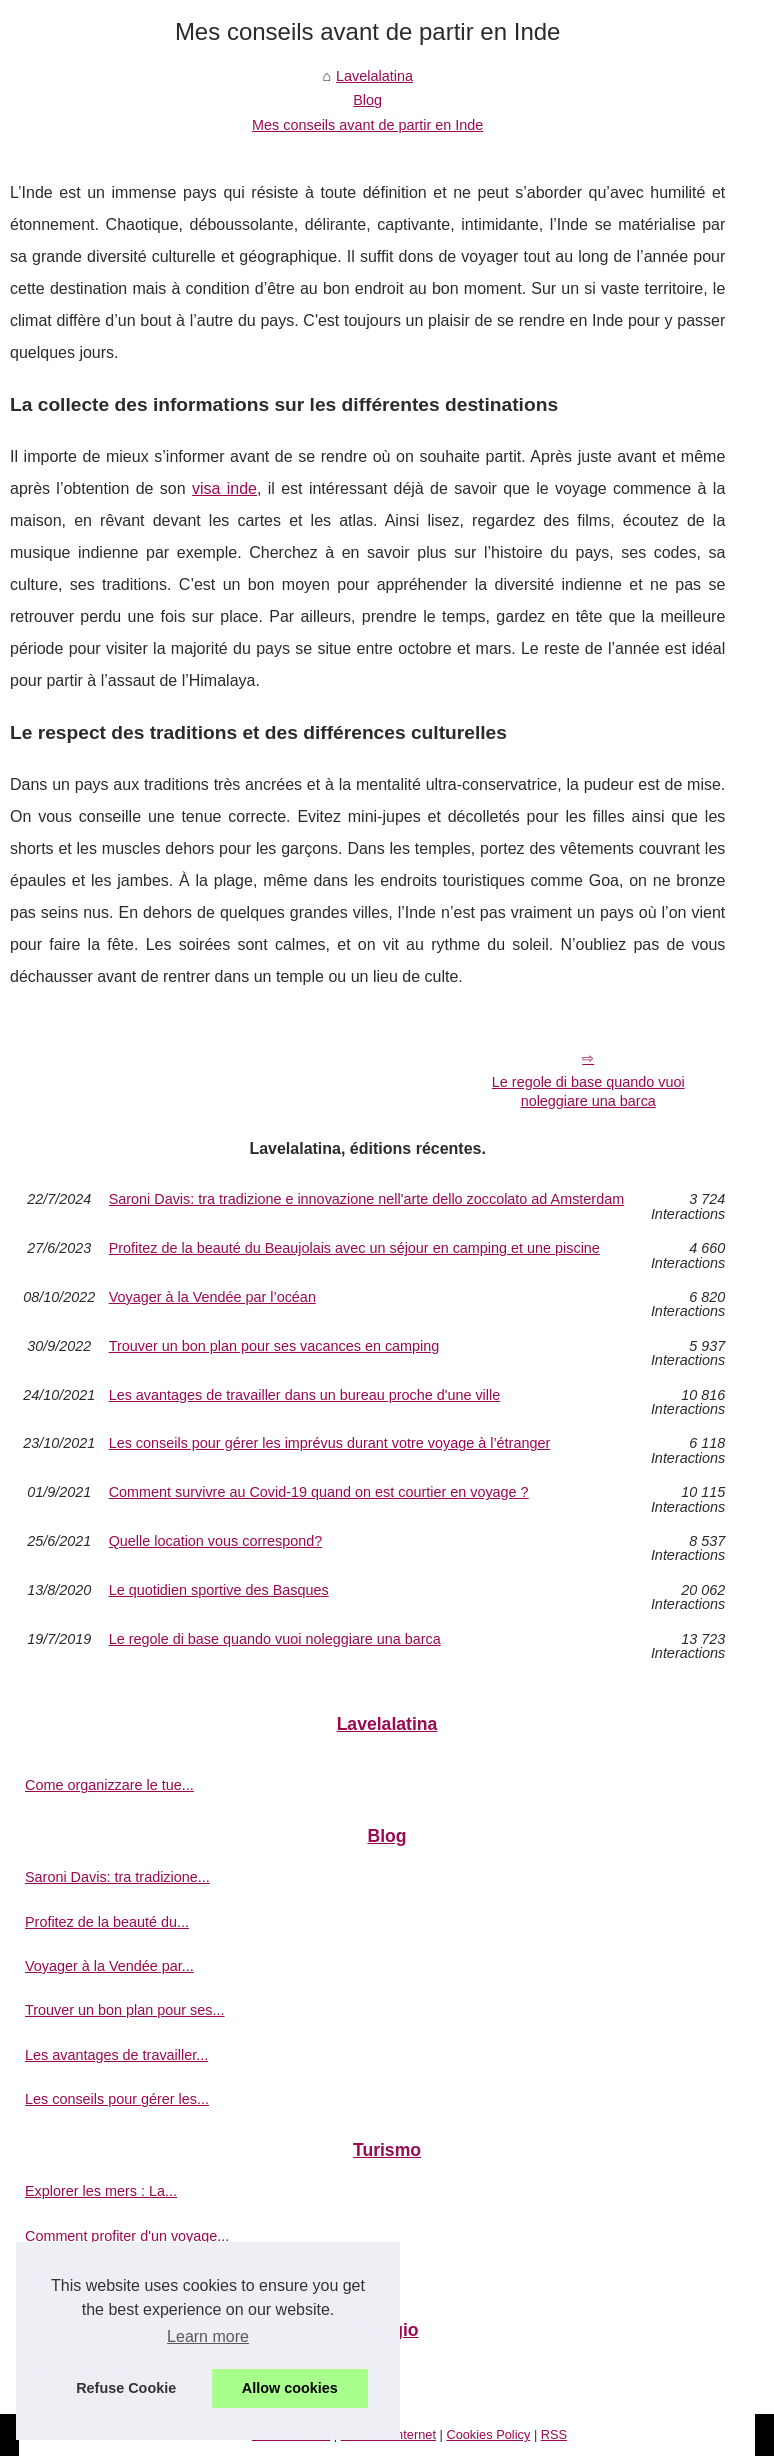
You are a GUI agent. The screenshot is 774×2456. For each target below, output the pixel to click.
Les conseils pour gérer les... (117, 2099)
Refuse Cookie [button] (126, 2388)
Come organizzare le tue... (109, 1785)
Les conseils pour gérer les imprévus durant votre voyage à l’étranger (330, 1443)
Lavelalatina (374, 76)
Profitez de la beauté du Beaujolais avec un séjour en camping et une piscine (354, 1248)
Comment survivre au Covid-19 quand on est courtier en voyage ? (319, 1492)
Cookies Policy (488, 2434)
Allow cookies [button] (290, 2388)
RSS (554, 2434)
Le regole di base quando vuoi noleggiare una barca (588, 1091)
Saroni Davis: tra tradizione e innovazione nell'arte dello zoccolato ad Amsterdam (367, 1199)
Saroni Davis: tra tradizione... (117, 1877)
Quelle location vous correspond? (216, 1541)
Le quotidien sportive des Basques (219, 1590)
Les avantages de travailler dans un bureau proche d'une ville (305, 1395)
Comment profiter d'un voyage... (127, 2236)
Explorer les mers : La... (101, 2191)
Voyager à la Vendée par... (109, 1966)
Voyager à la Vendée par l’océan (212, 1297)
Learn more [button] (208, 2336)
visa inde (224, 488)
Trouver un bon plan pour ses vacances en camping (274, 1346)
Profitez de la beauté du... (107, 1922)
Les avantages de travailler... (116, 2055)
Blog (367, 100)
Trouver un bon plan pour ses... (124, 2010)
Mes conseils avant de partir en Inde (367, 125)
